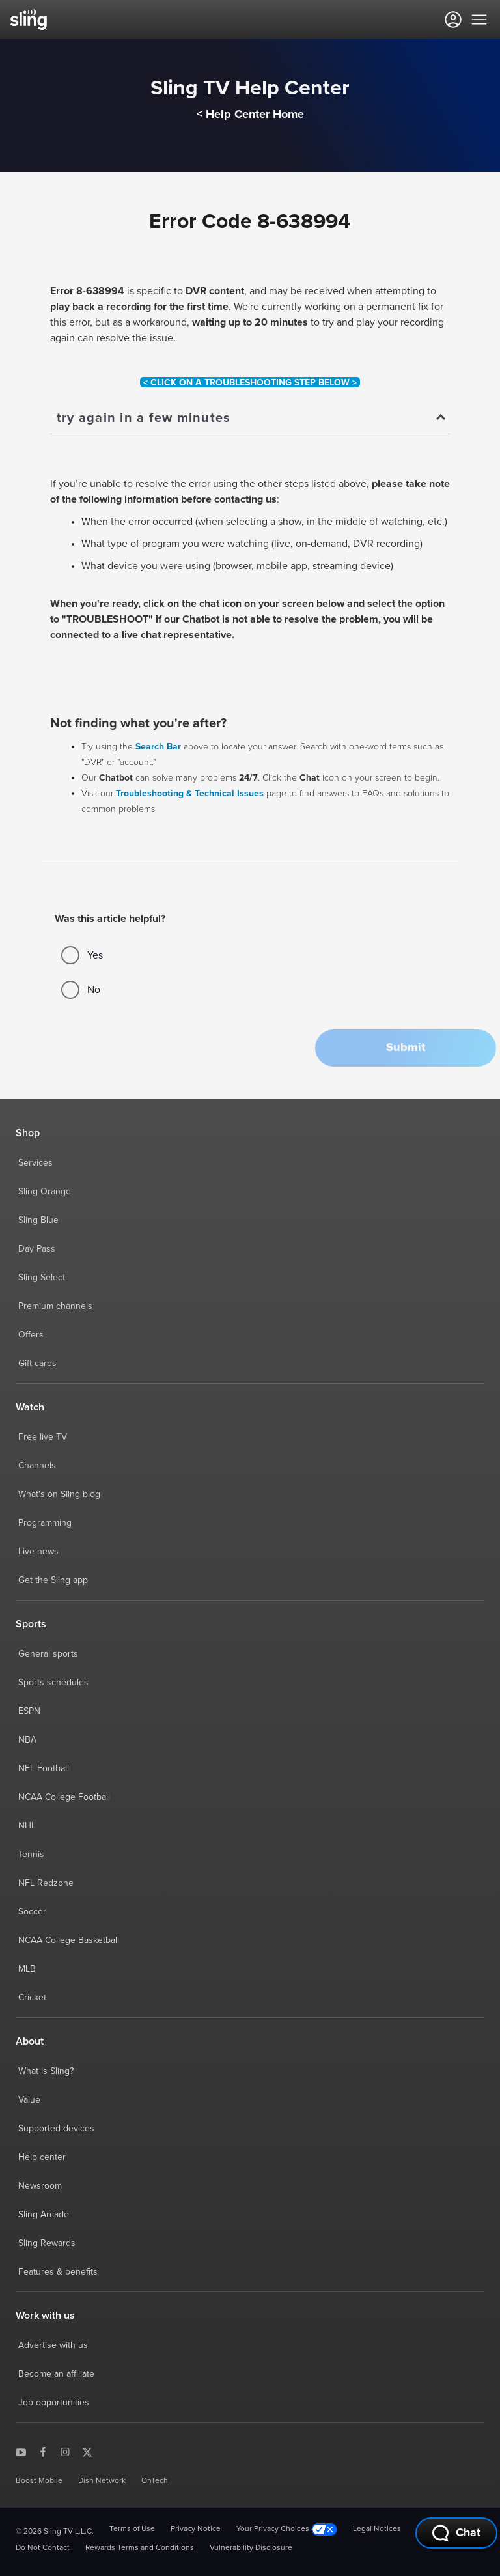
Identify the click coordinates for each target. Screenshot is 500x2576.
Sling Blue (38, 1220)
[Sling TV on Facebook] (43, 2451)
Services (35, 1163)
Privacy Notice (196, 2529)
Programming (45, 1523)
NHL (27, 1825)
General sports (48, 1654)
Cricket (32, 1997)
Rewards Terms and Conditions (139, 2548)
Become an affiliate (56, 2374)
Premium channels (55, 1306)
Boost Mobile (39, 2481)
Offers (31, 1334)
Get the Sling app (53, 1580)
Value (29, 2100)
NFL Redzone (46, 1883)
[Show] (250, 418)
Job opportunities (53, 2402)
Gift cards (37, 1363)
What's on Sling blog (59, 1494)
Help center (42, 2157)
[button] (405, 1048)
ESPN (29, 1711)
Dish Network (102, 2481)
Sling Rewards (47, 2243)
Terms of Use (132, 2529)
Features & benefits (58, 2271)
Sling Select (41, 1277)
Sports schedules (53, 1682)
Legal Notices (377, 2529)
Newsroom (40, 2186)
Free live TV (42, 1437)
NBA (27, 1739)
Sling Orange (44, 1191)
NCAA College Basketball (68, 1940)
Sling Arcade (43, 2214)
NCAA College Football (64, 1797)
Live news (38, 1551)
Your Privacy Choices (286, 2529)
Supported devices (56, 2128)
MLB (27, 1969)
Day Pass (36, 1248)
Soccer (32, 1911)
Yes (82, 955)
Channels (37, 1465)
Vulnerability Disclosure (251, 2548)
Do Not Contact (43, 2548)
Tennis (31, 1854)
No (80, 990)
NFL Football (43, 1768)
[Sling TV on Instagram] (65, 2451)
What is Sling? (46, 2071)
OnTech (154, 2481)
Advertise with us (53, 2345)
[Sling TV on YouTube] (21, 2451)
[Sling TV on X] (87, 2451)
